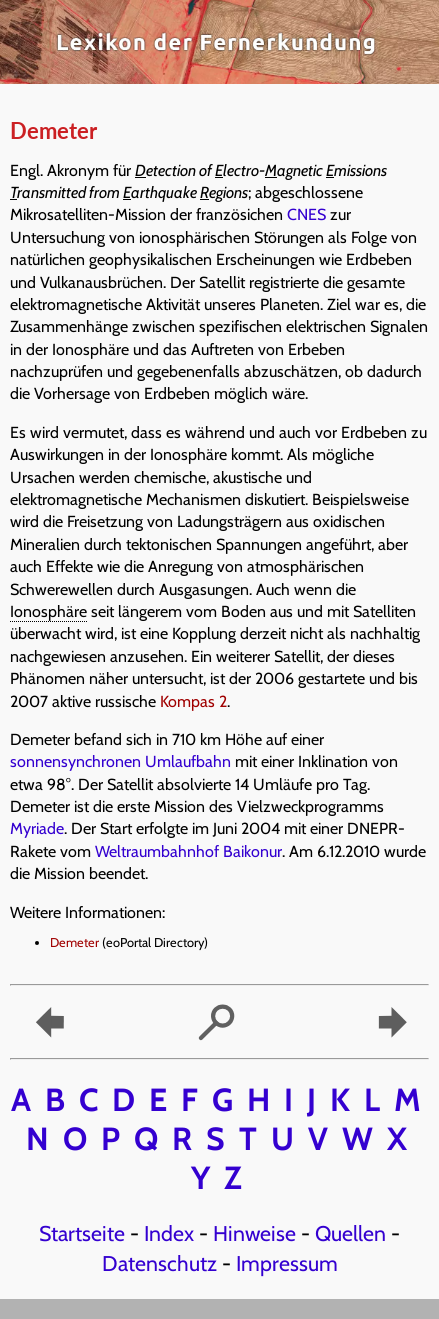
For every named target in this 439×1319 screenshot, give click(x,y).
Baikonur (252, 851)
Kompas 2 (193, 701)
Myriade (37, 828)
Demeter (74, 942)
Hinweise (254, 1233)
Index (169, 1233)
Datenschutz (159, 1263)
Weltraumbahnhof (157, 851)
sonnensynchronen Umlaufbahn (120, 761)
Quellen (350, 1233)
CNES (306, 214)
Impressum (287, 1263)
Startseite (82, 1233)
